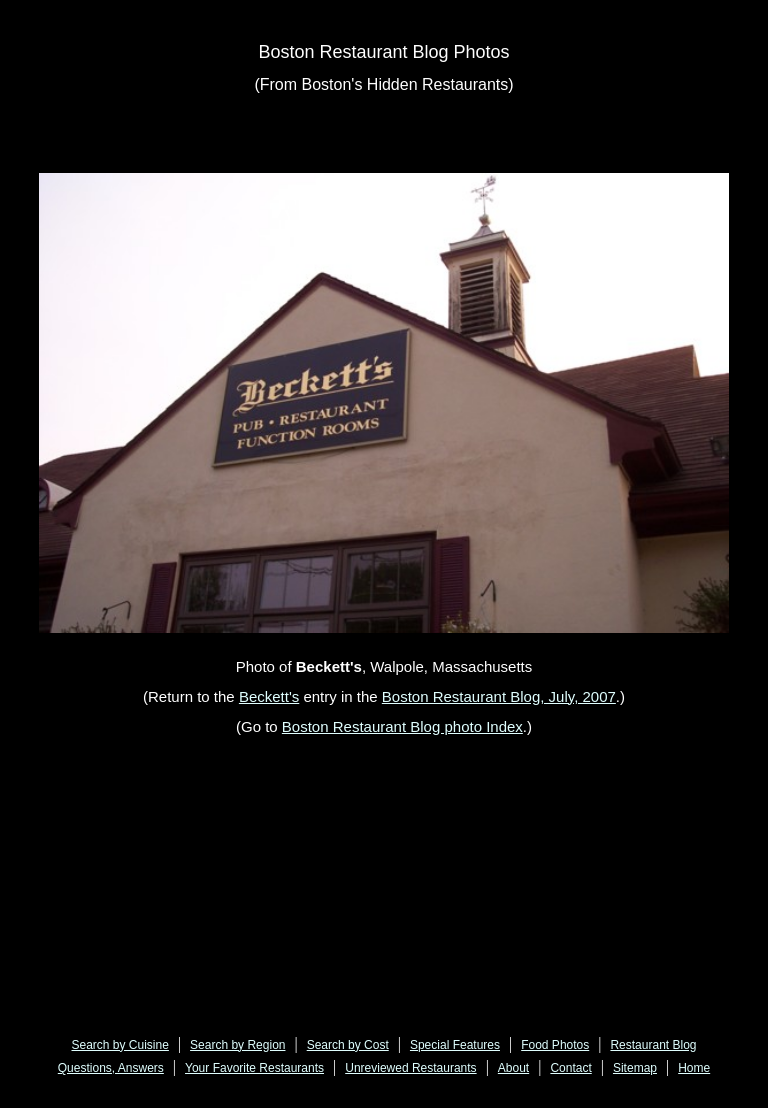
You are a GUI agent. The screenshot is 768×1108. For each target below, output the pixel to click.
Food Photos (555, 1045)
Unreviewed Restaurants (410, 1068)
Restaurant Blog (653, 1045)
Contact (570, 1068)
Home (694, 1068)
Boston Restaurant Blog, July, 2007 (499, 696)
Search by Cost (348, 1045)
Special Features (455, 1045)
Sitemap (635, 1068)
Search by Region (237, 1045)
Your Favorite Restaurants (254, 1068)
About (513, 1068)
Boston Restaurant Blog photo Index (402, 726)
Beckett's (269, 696)
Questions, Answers (111, 1068)
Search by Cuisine (120, 1045)
